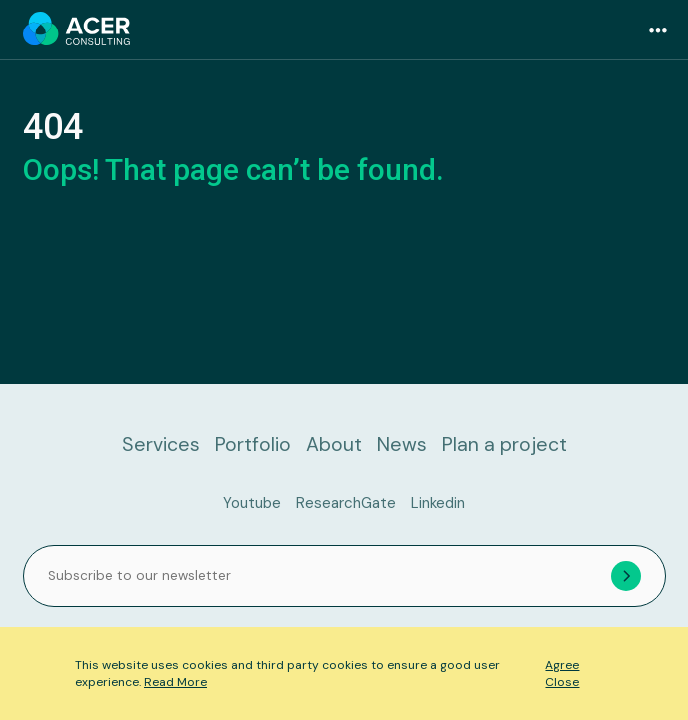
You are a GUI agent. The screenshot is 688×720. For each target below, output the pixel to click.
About (334, 444)
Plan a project (504, 444)
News (402, 444)
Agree (562, 665)
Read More (175, 682)
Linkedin (438, 503)
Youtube (252, 503)
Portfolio (253, 444)
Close (562, 682)
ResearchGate (346, 503)
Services (161, 444)
